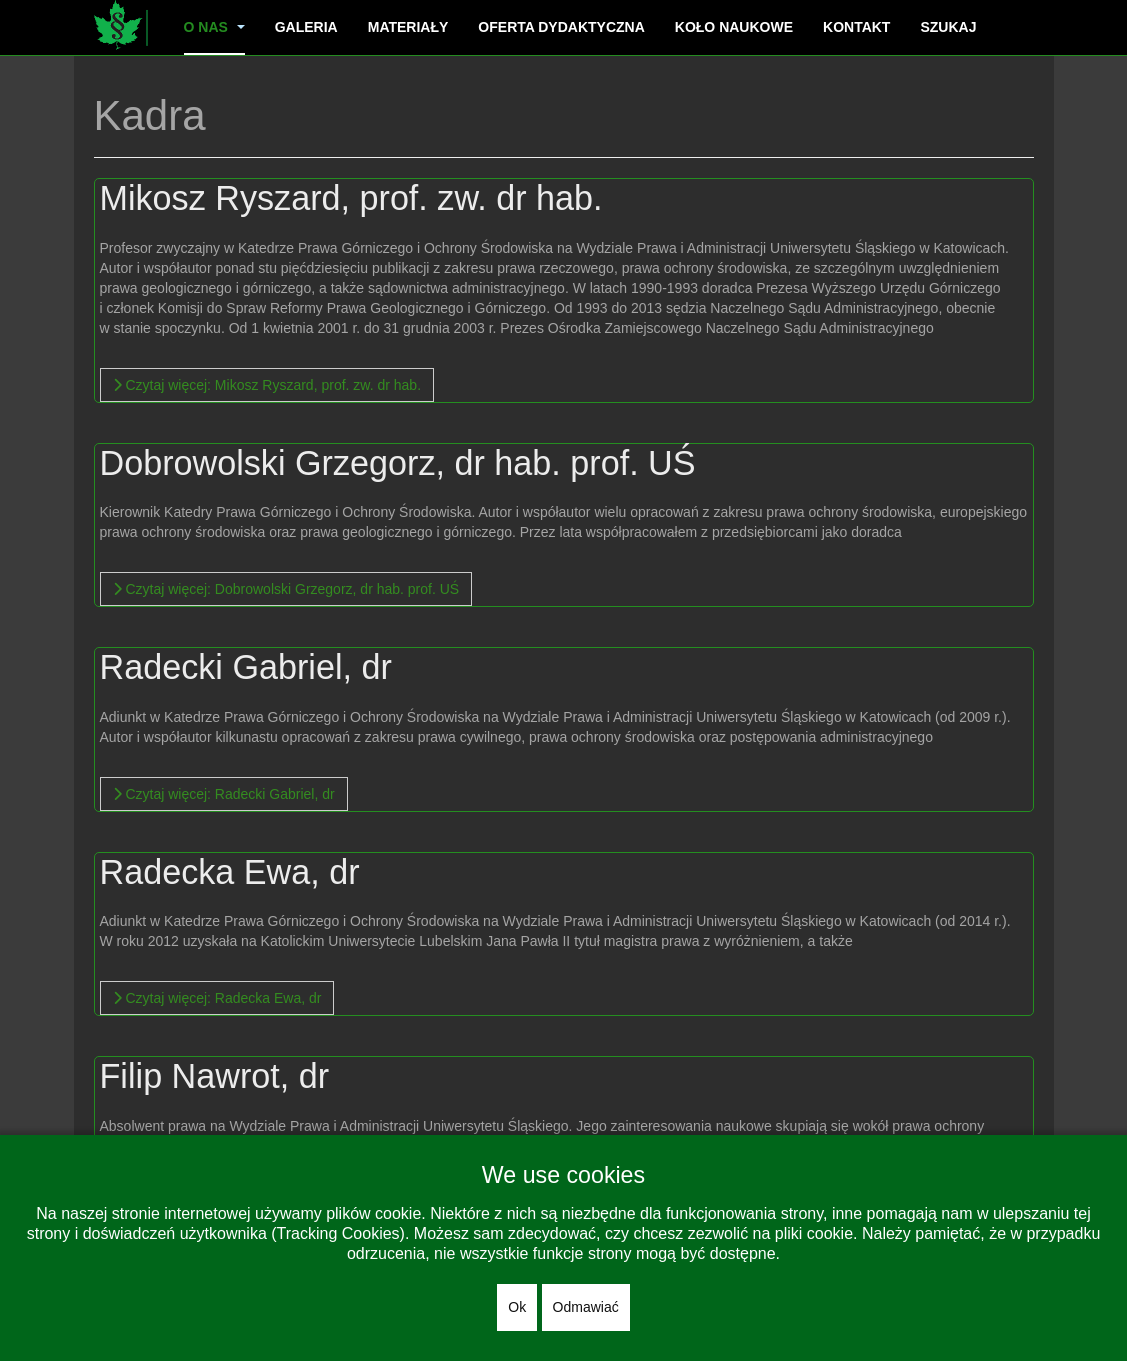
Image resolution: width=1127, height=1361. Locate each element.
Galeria (306, 27)
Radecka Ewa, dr (233, 871)
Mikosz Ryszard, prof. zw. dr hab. (357, 197)
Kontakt (856, 27)
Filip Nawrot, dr (217, 1075)
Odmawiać (586, 1307)
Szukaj (948, 27)
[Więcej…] (267, 385)
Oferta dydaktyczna (561, 27)
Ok (517, 1307)
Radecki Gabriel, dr (250, 666)
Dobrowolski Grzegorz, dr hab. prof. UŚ (405, 462)
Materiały (408, 27)
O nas (214, 27)
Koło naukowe (734, 27)
